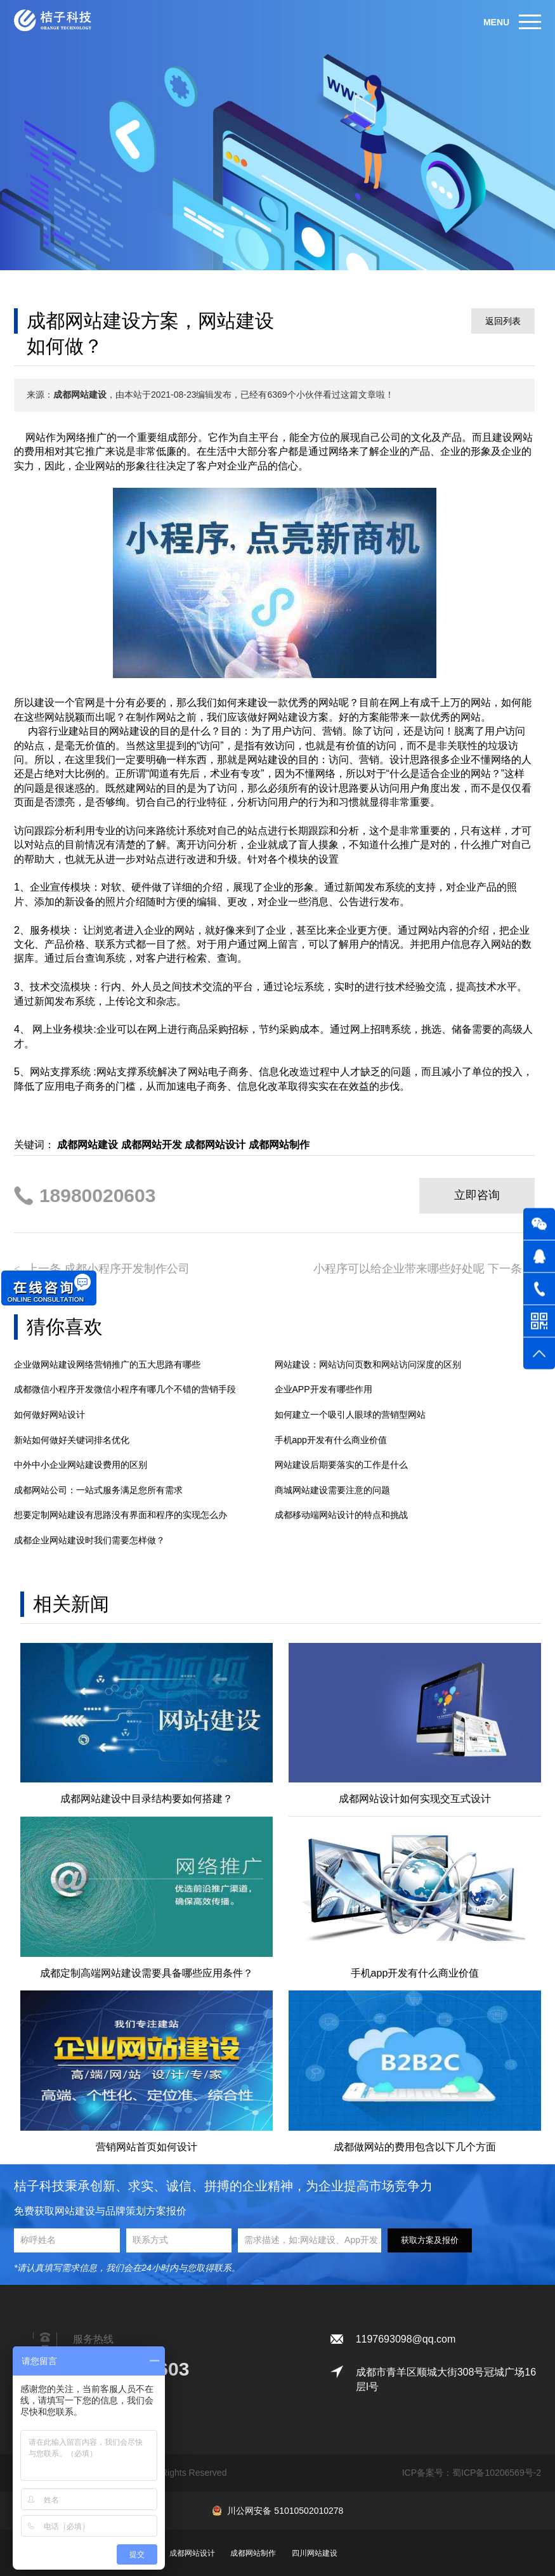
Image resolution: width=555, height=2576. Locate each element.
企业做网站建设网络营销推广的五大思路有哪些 (107, 1364)
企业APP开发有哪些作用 (323, 1389)
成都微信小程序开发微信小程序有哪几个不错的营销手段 (125, 1389)
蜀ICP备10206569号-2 (496, 2473)
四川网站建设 (314, 2553)
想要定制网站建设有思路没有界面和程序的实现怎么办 (120, 1515)
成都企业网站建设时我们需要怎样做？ (89, 1540)
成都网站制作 (253, 2553)
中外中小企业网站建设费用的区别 (80, 1465)
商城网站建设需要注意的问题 (332, 1490)
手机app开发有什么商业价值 (331, 1440)
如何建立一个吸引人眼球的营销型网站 (350, 1414)
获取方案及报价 (430, 2240)
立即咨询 (477, 1195)
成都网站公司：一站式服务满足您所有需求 (98, 1490)
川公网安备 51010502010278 (285, 2511)
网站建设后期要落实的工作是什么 (341, 1465)
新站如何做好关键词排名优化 (71, 1440)
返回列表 (503, 321)
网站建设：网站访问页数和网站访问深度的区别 (368, 1364)
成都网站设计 (192, 2553)
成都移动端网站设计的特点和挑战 (341, 1515)
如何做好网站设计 (49, 1414)
